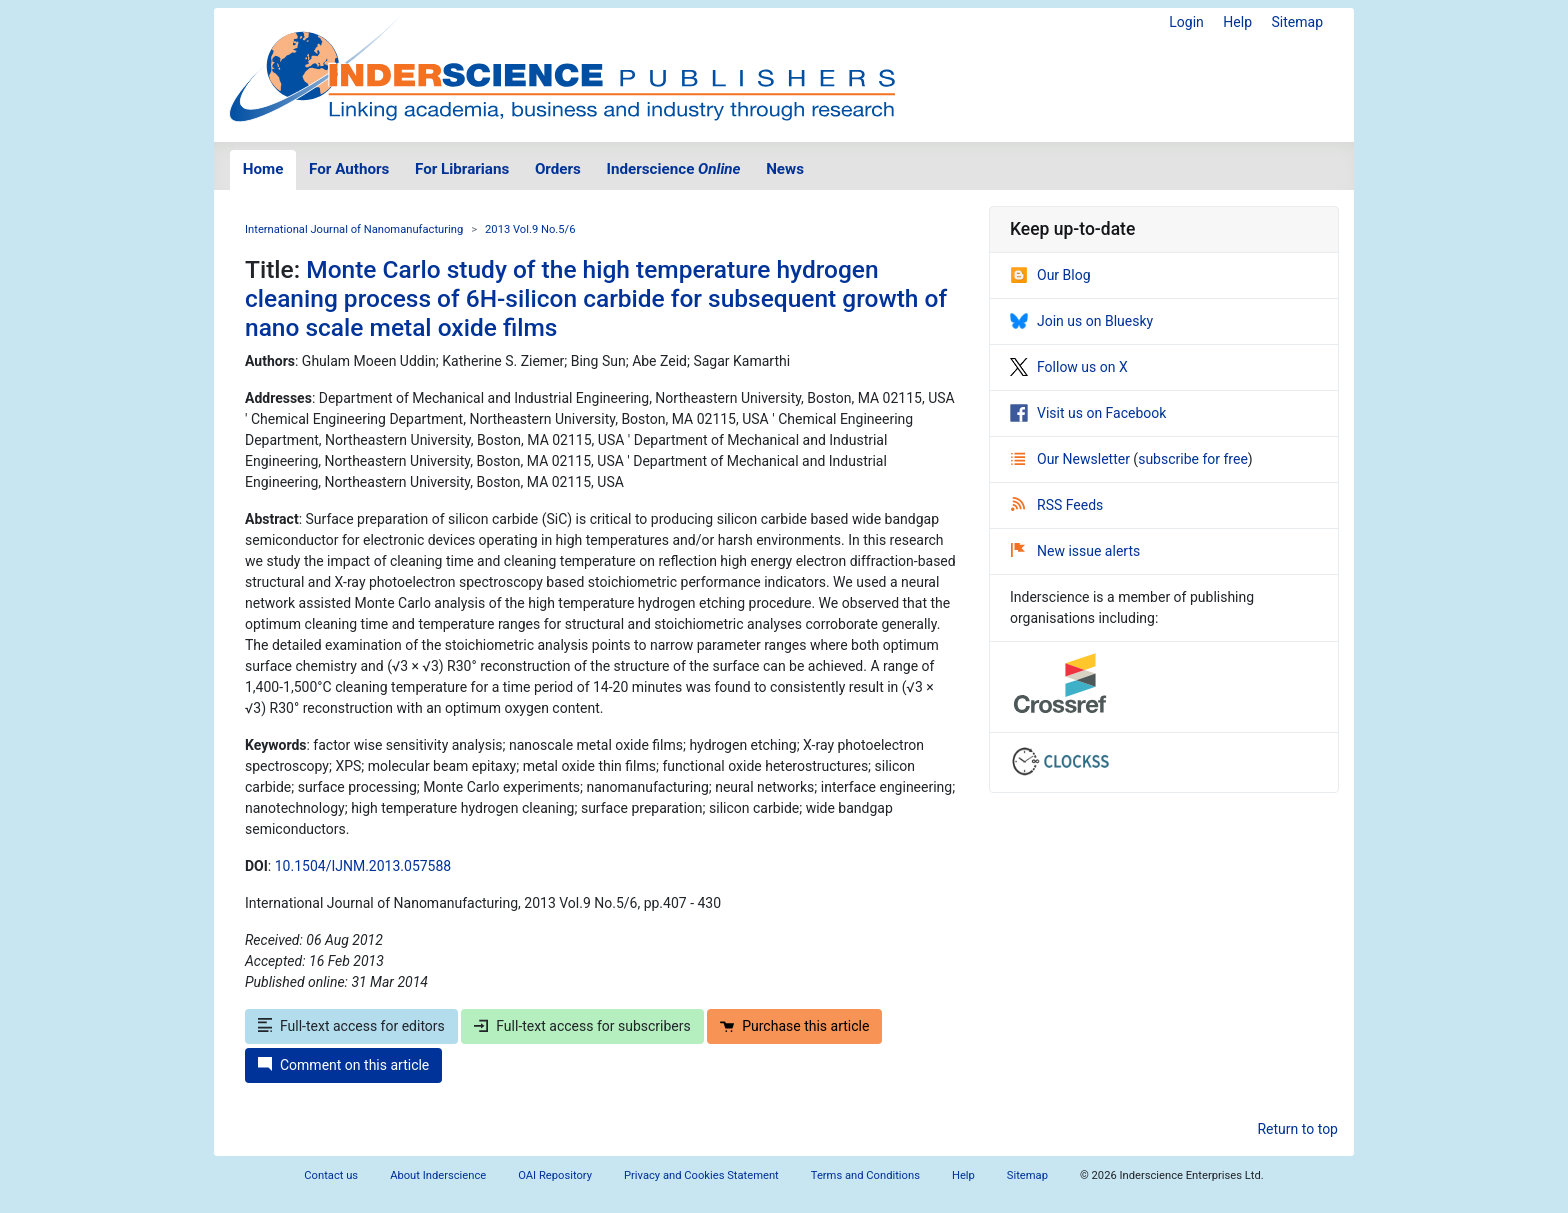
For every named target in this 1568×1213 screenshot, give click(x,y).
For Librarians (462, 169)
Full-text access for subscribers (582, 1026)
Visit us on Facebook (1088, 413)
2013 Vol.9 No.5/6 (530, 229)
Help (1237, 22)
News (785, 169)
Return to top (1297, 1129)
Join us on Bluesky (1081, 321)
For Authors (349, 169)
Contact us (331, 1175)
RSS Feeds (1057, 505)
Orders (558, 169)
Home (263, 169)
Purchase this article (794, 1026)
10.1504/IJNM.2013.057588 (363, 866)
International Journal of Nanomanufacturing (354, 229)
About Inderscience (438, 1175)
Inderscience (674, 169)
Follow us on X (1069, 367)
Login (1186, 22)
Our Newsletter (1072, 459)
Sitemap (1297, 22)
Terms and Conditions (865, 1175)
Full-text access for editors (351, 1026)
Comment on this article (343, 1065)
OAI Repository (555, 1175)
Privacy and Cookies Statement (701, 1175)
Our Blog (1050, 275)
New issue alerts (1075, 551)
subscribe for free (1193, 459)
